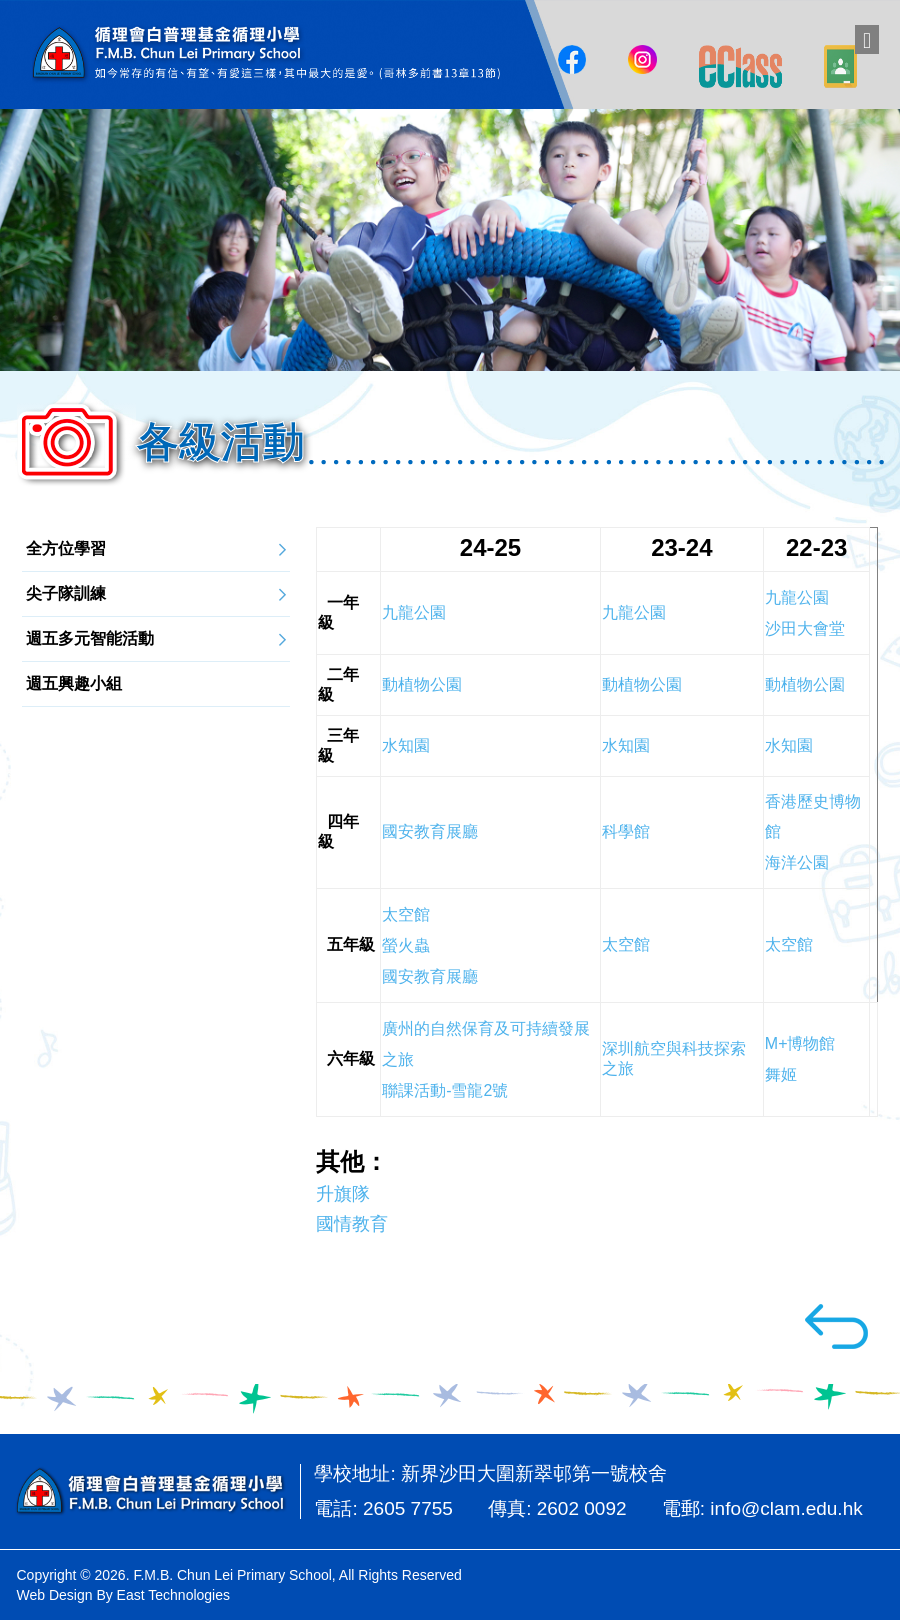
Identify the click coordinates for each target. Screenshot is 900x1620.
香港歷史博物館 (813, 817)
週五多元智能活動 (89, 638)
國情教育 (352, 1225)
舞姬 (781, 1075)
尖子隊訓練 (65, 593)
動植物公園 (642, 685)
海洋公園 (797, 863)
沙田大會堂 (805, 629)
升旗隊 (343, 1195)
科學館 (626, 832)
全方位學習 (65, 548)
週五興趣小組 (73, 683)
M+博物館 (800, 1044)
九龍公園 (634, 613)
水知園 (626, 746)
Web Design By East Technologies (124, 1595)
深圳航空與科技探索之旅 (674, 1059)
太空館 (626, 945)
